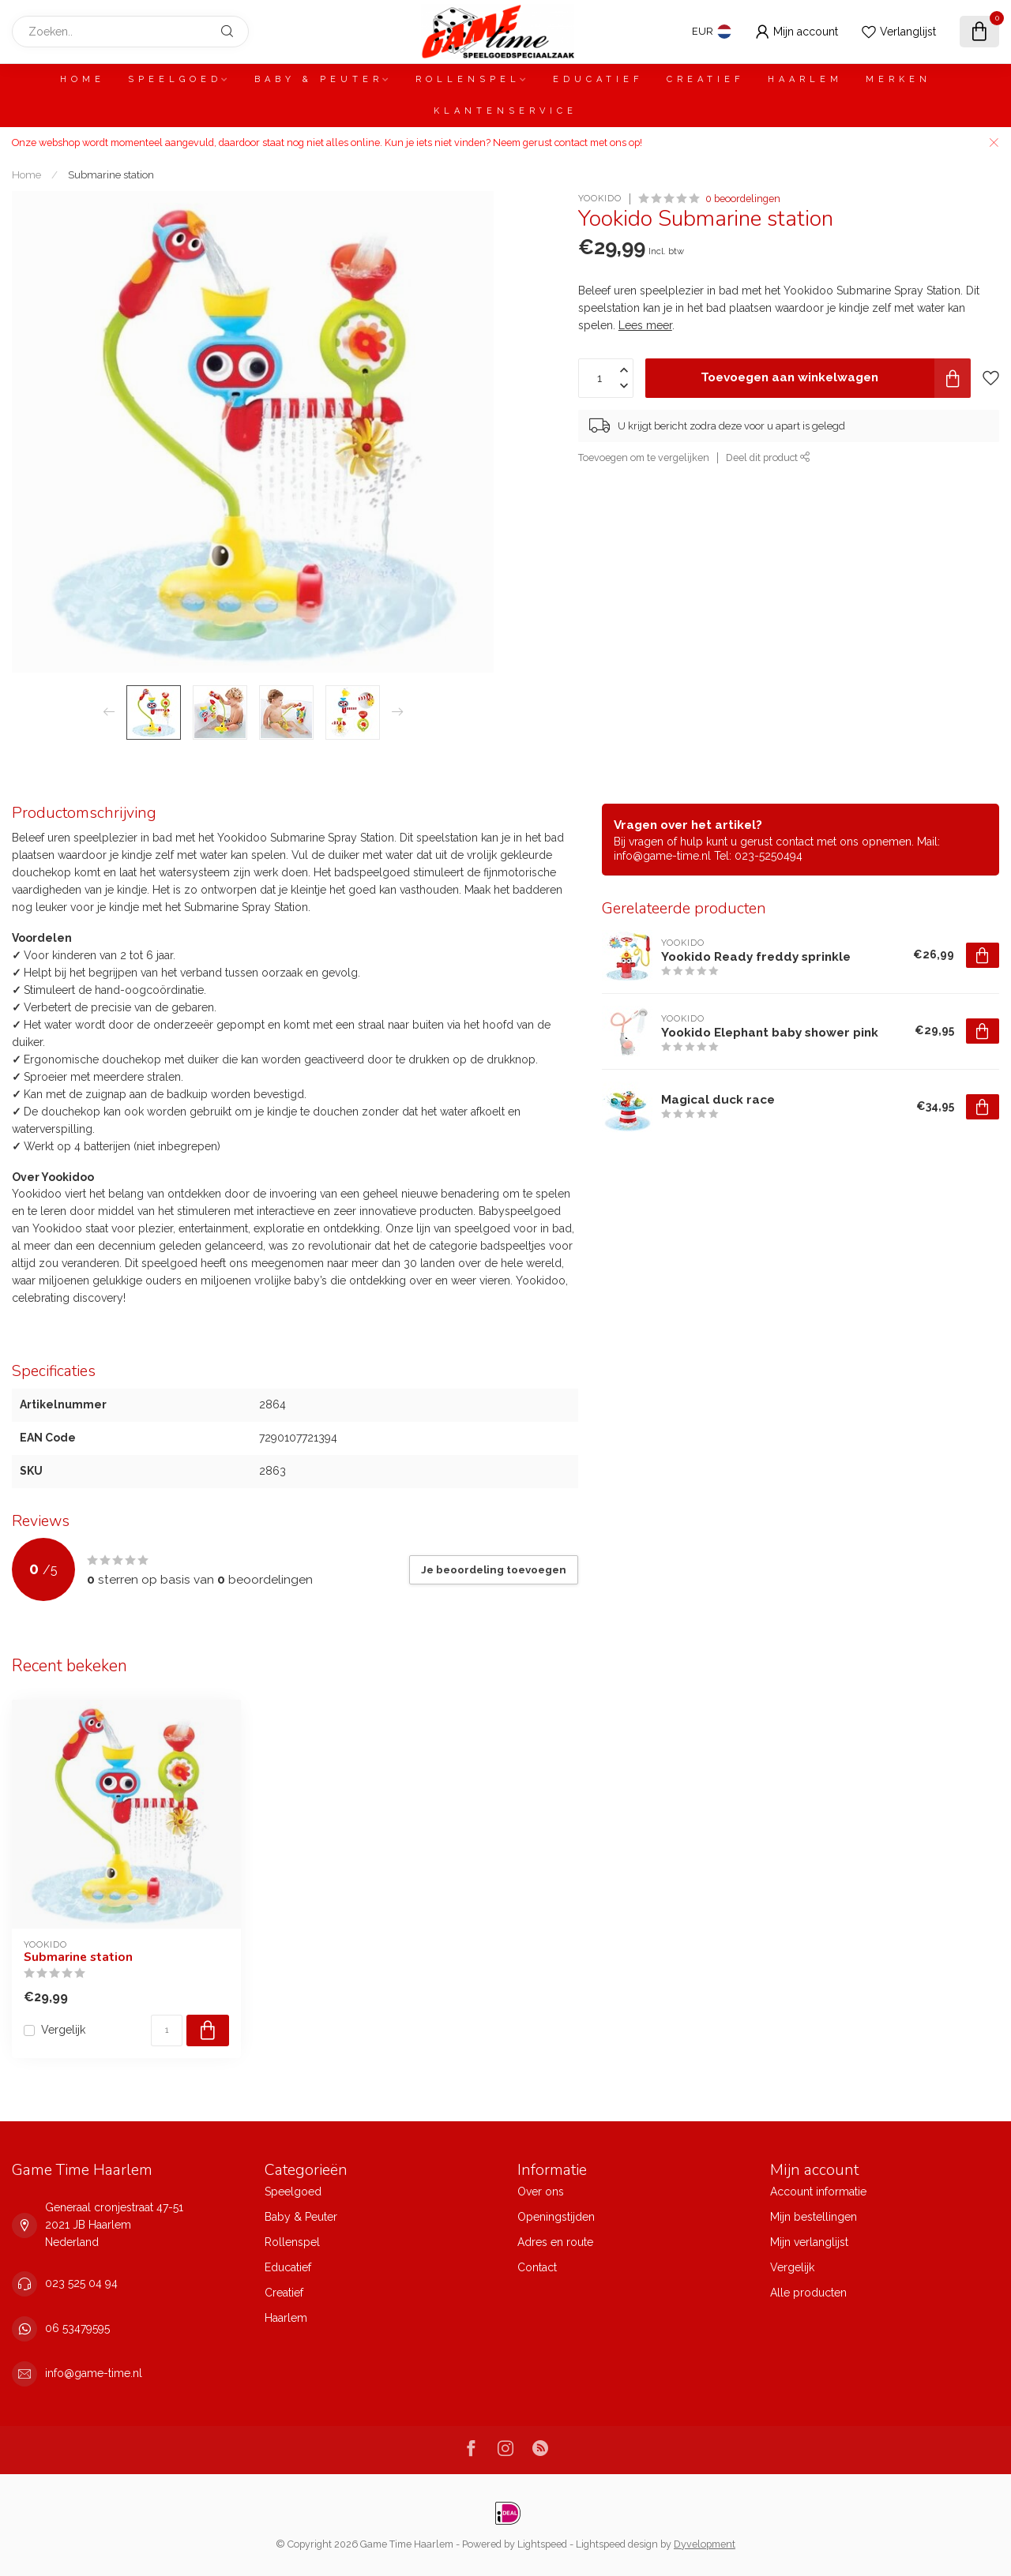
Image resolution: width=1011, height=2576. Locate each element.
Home (82, 79)
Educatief (598, 79)
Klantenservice (505, 111)
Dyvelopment (704, 2544)
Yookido (600, 198)
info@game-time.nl (93, 2373)
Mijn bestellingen (813, 2216)
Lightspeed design (617, 2544)
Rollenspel (468, 79)
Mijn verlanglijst (809, 2242)
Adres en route (555, 2242)
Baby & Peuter (318, 79)
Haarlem (805, 79)
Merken (898, 79)
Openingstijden (556, 2216)
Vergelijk (63, 2030)
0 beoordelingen (742, 198)
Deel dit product (768, 457)
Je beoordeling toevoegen (493, 1569)
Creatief (706, 79)
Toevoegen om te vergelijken (643, 457)
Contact (537, 2267)
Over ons (540, 2191)
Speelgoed (175, 79)
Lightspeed (542, 2544)
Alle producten (808, 2292)
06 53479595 (77, 2328)
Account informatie (818, 2191)
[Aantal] (166, 2030)
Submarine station (111, 174)
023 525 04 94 (81, 2283)
